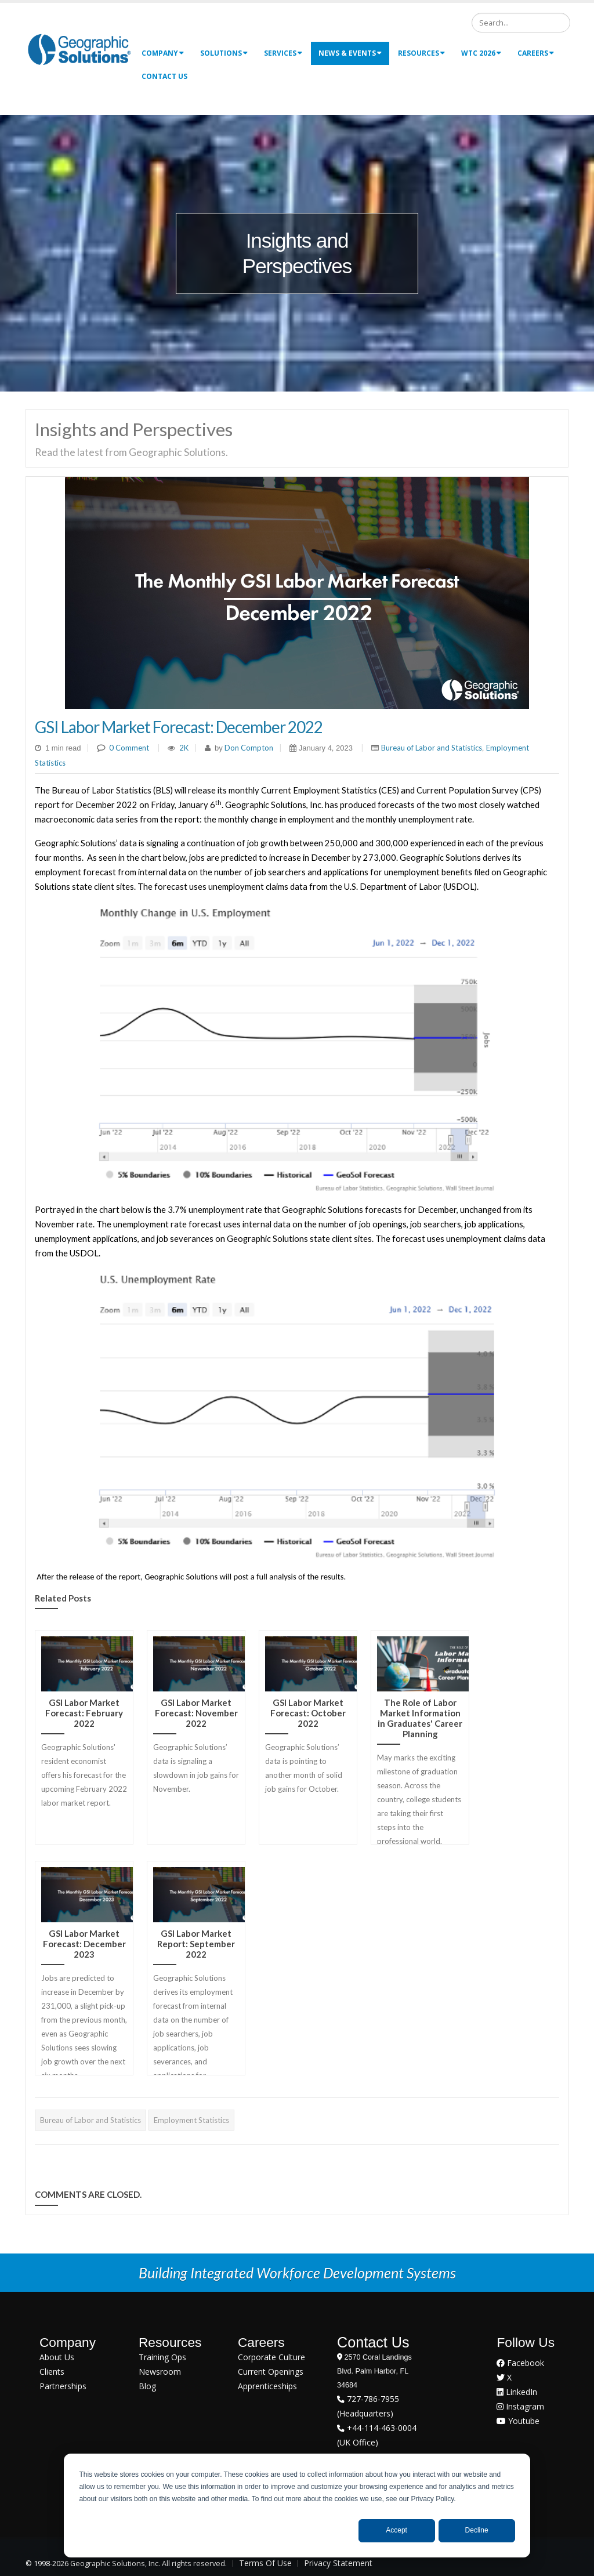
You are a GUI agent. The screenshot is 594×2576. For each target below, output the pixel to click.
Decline (476, 2530)
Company (163, 53)
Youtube (518, 2420)
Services (283, 53)
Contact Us (164, 76)
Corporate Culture (271, 2357)
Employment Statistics (191, 2120)
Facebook (520, 2362)
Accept (396, 2530)
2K (184, 747)
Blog (147, 2386)
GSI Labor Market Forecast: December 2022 (179, 727)
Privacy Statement (338, 2562)
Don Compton (248, 747)
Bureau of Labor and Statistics (431, 747)
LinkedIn (517, 2391)
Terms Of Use (265, 2562)
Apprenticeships (267, 2386)
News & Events (350, 53)
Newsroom (160, 2371)
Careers (535, 53)
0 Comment (129, 747)
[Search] (521, 22)
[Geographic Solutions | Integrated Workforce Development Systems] (79, 49)
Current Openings (270, 2371)
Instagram (520, 2406)
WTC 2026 (481, 53)
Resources (421, 53)
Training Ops (162, 2357)
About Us (56, 2357)
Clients (51, 2371)
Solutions (224, 53)
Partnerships (62, 2386)
